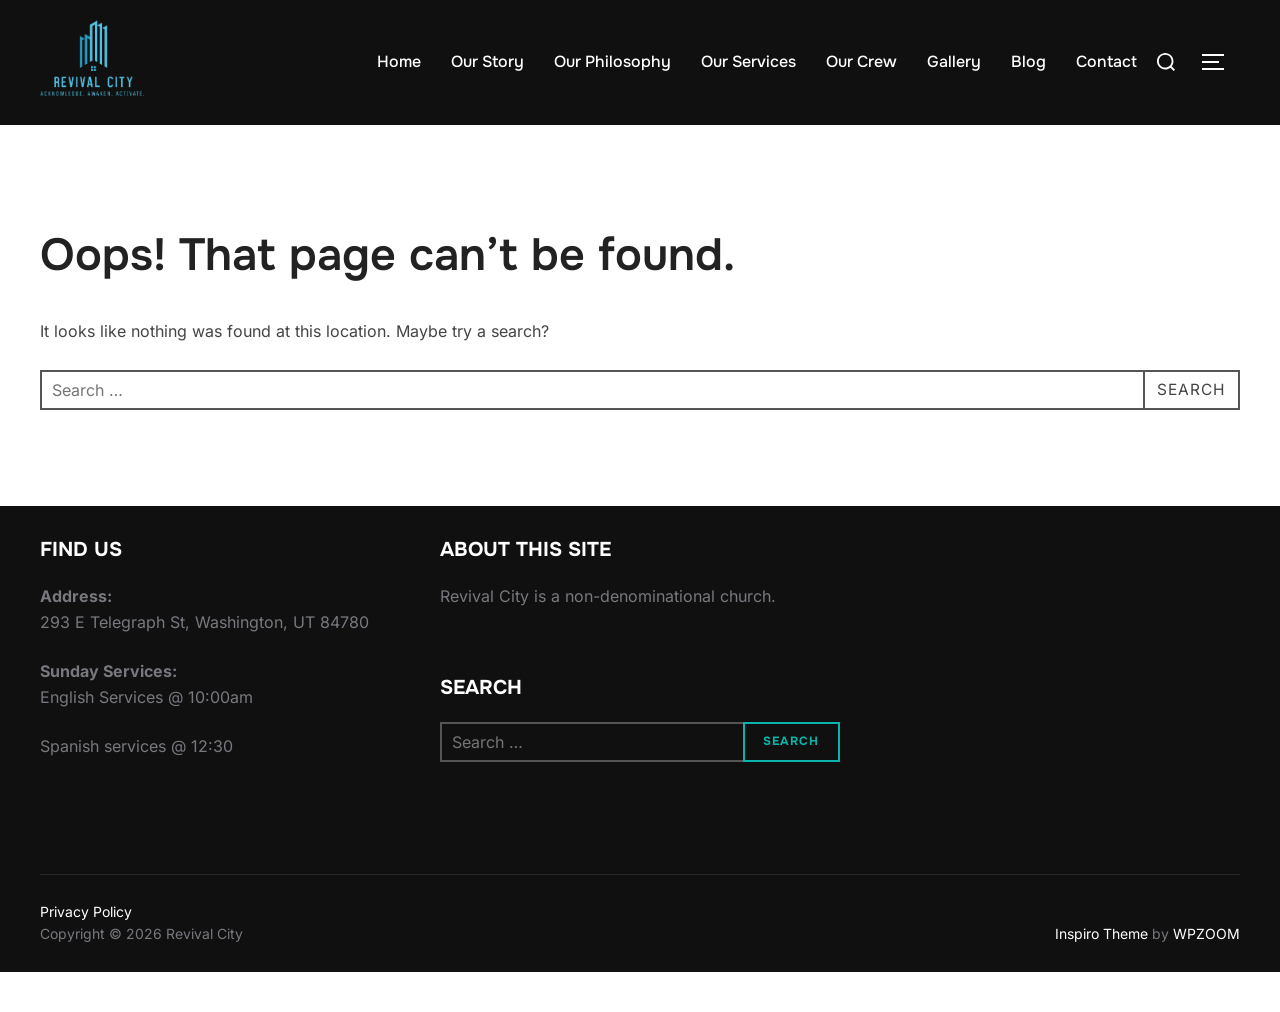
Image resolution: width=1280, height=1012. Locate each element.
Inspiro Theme (1101, 972)
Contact (1106, 61)
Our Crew (861, 61)
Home (399, 61)
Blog (1028, 61)
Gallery (954, 61)
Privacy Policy (86, 950)
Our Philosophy (612, 61)
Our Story (487, 61)
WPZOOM (1206, 972)
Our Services (748, 61)
